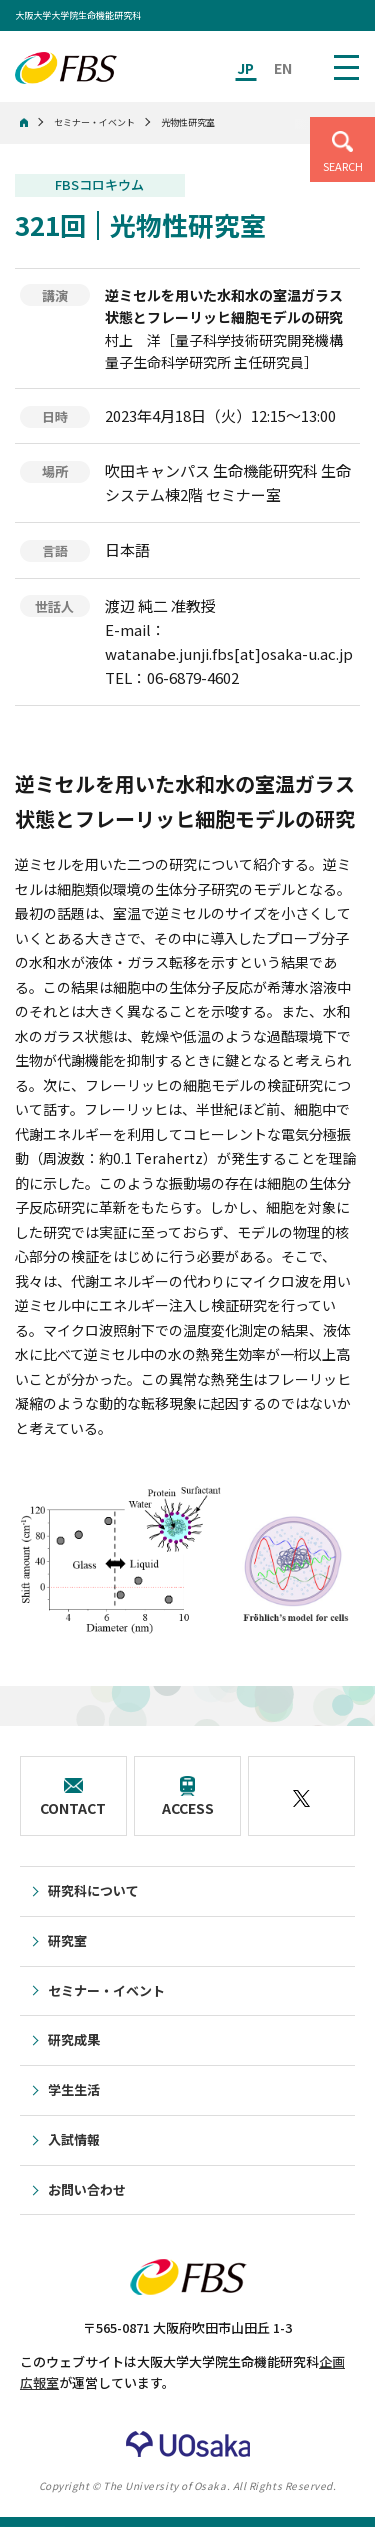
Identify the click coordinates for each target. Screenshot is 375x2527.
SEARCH (343, 166)
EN (283, 68)
